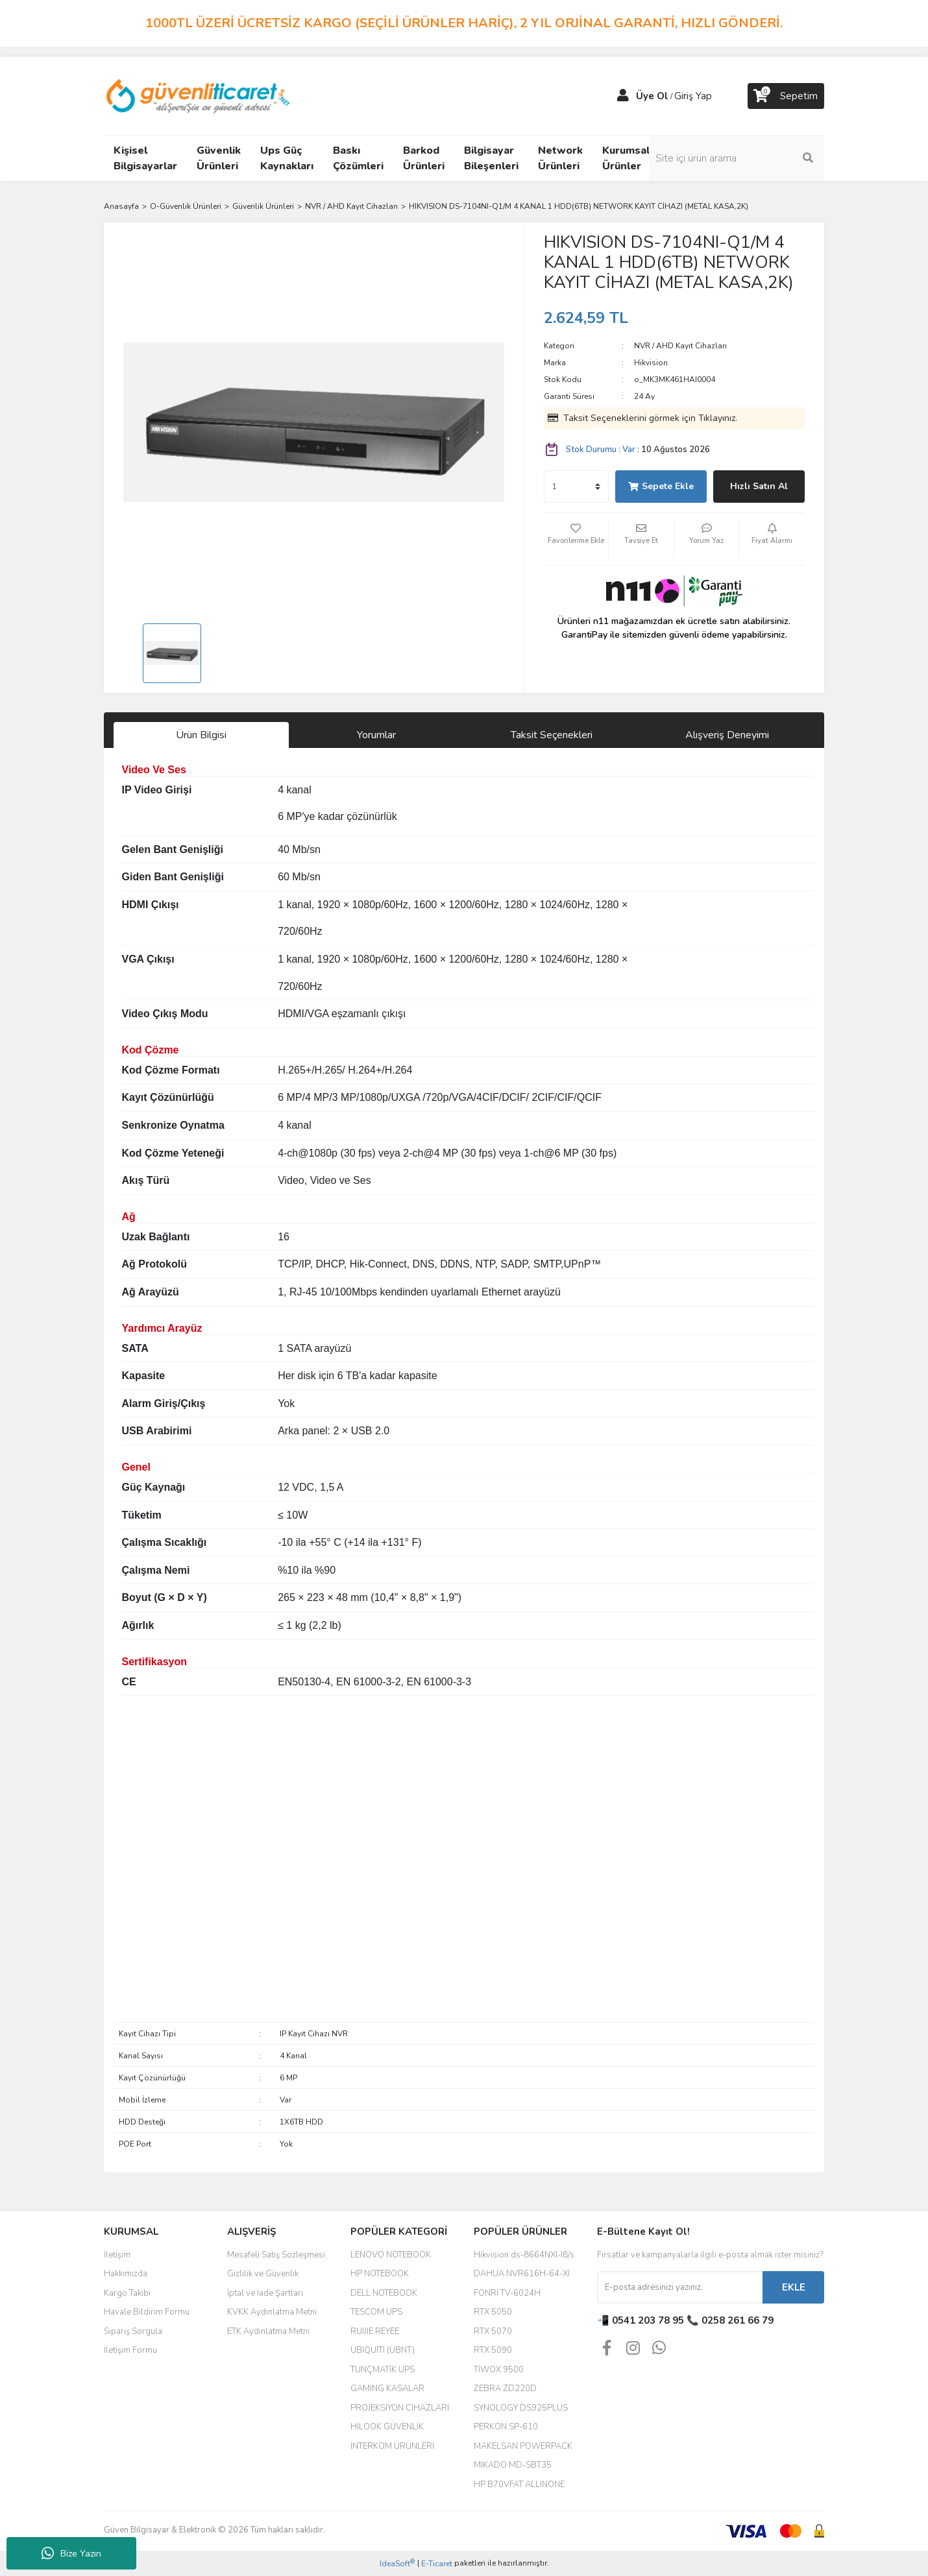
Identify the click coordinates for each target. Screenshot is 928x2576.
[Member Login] (623, 96)
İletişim (117, 2255)
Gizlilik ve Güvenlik (263, 2274)
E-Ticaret (436, 2563)
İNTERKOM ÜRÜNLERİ (392, 2446)
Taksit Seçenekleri (551, 735)
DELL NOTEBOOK (383, 2293)
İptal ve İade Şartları (265, 2293)
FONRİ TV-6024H (507, 2293)
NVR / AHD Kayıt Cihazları (680, 346)
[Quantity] (576, 486)
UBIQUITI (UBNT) (382, 2350)
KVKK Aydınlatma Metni (272, 2312)
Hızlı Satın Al (759, 486)
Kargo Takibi (127, 2293)
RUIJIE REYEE (374, 2331)
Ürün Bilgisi (201, 735)
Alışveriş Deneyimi (727, 735)
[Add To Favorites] (576, 539)
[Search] (736, 158)
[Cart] (786, 96)
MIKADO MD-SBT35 (513, 2465)
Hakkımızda (125, 2274)
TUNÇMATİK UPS (382, 2370)
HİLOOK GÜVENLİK (387, 2427)
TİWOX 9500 (499, 2370)
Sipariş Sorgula (133, 2331)
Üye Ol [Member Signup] (652, 96)
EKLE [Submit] (793, 2287)
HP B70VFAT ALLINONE (519, 2484)
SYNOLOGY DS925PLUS (521, 2408)
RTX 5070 (493, 2331)
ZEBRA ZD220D (505, 2388)
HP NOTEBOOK (379, 2274)
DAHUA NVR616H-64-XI (522, 2274)
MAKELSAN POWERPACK (523, 2446)
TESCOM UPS (376, 2312)
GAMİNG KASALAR (387, 2388)
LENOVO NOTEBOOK (390, 2255)
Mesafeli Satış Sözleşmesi (276, 2255)
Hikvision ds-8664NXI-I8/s (524, 2255)
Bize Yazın (71, 2553)
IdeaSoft (397, 2563)
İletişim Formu (130, 2350)
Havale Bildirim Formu (146, 2312)
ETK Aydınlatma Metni (268, 2331)
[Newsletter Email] (680, 2287)
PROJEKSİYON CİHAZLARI (399, 2408)
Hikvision (651, 362)
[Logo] (199, 95)
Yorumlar (376, 735)
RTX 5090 (493, 2350)
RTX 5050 (493, 2312)
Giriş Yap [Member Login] (693, 96)
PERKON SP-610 (506, 2427)
